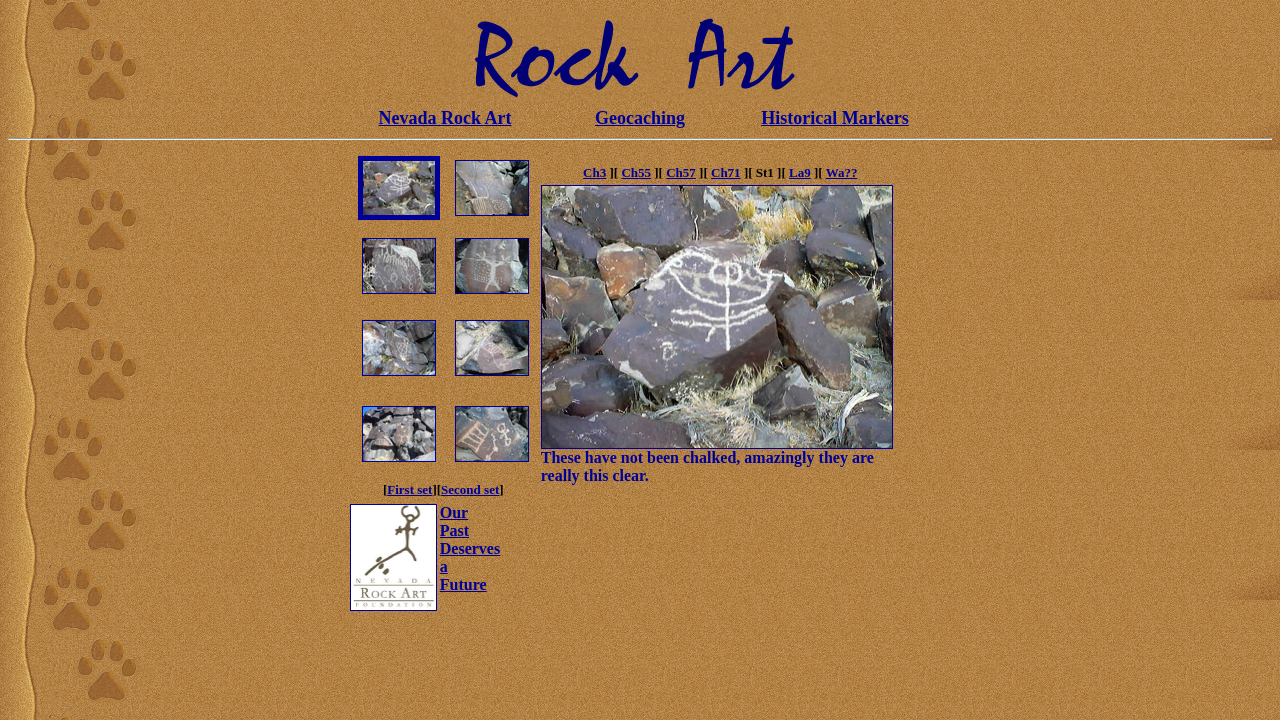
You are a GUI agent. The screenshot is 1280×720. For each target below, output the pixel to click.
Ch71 (726, 172)
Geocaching (640, 118)
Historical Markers (834, 118)
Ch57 (681, 172)
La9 (800, 172)
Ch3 (594, 172)
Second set (470, 489)
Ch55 (636, 172)
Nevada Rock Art (445, 118)
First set (409, 489)
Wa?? (842, 172)
